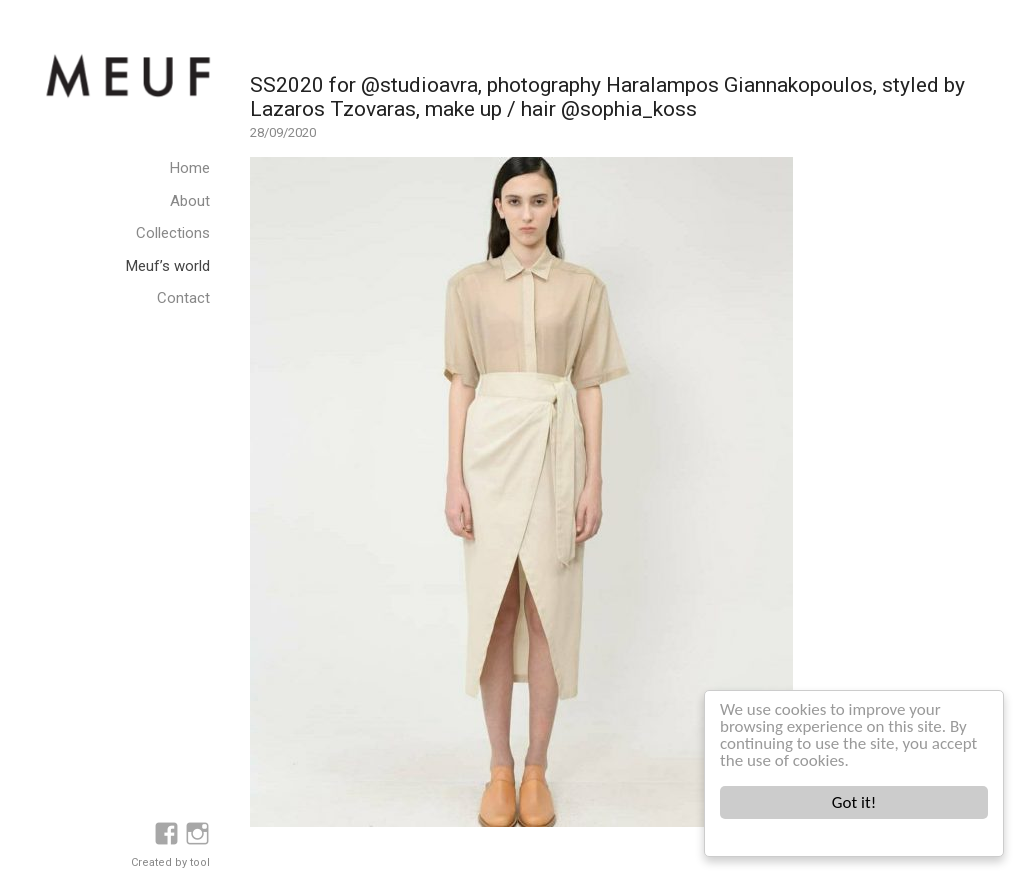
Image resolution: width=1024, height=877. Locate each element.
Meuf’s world (168, 266)
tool (200, 862)
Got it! (854, 802)
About (190, 201)
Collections (173, 233)
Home (190, 168)
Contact (183, 298)
